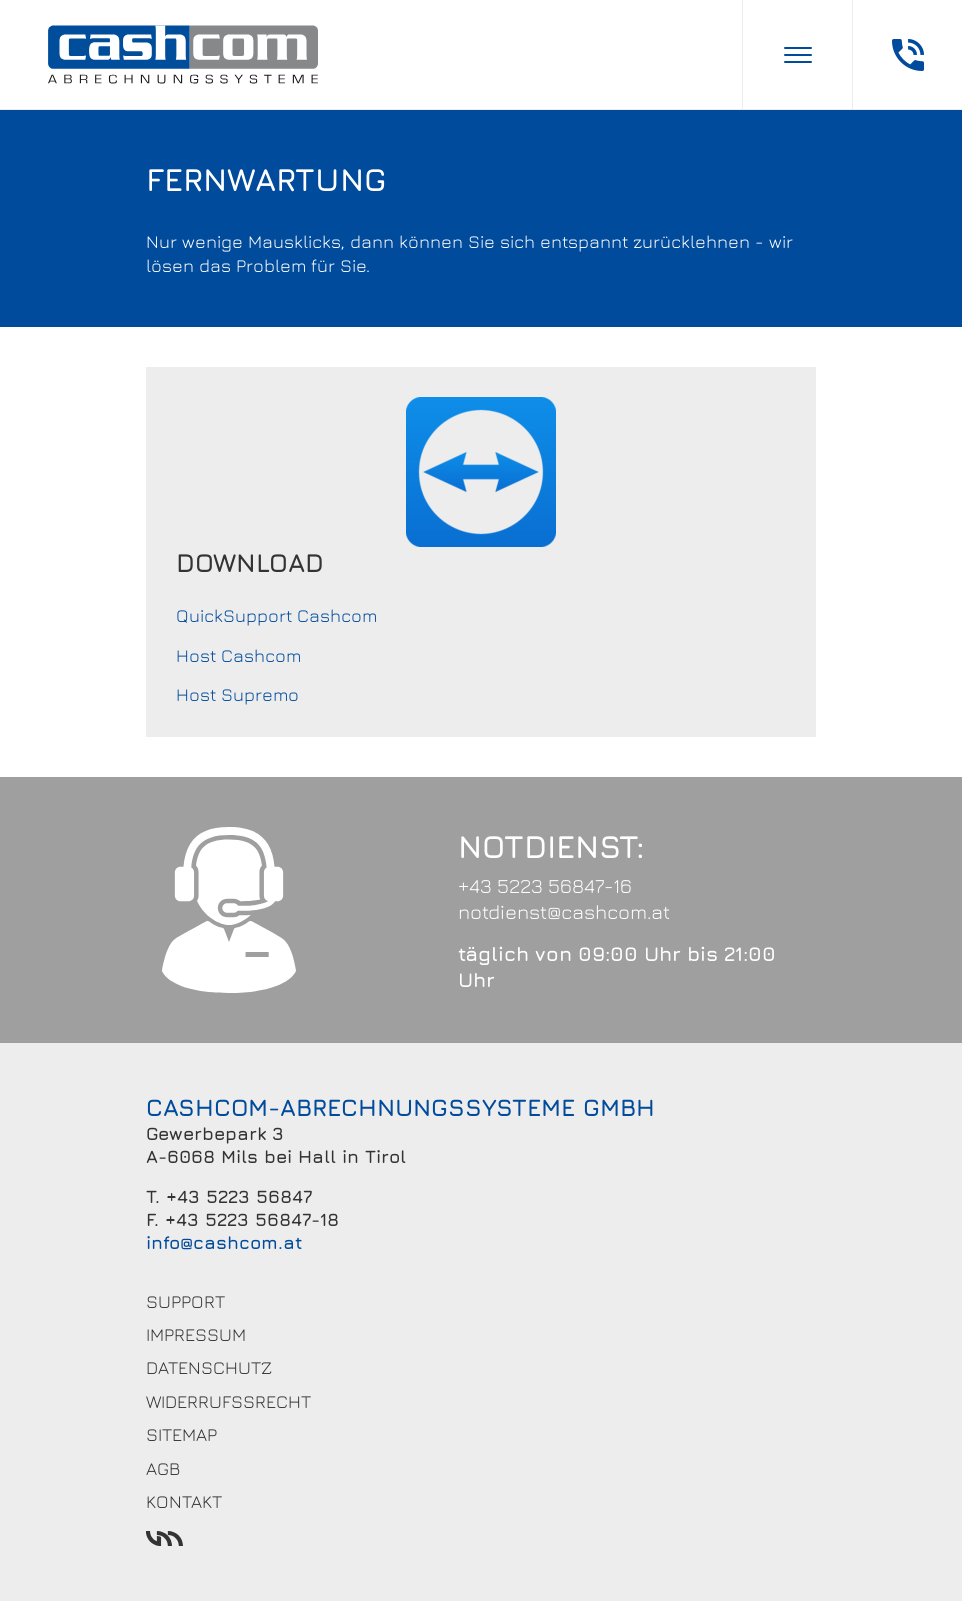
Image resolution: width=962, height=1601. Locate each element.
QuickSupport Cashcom (276, 615)
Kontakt (184, 1501)
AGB (163, 1468)
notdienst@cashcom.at (564, 911)
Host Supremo (237, 694)
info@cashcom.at (224, 1242)
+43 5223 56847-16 (545, 885)
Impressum (196, 1334)
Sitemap (181, 1434)
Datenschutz (209, 1367)
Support (185, 1301)
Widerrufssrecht (228, 1401)
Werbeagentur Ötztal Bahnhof (481, 1538)
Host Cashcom (238, 655)
